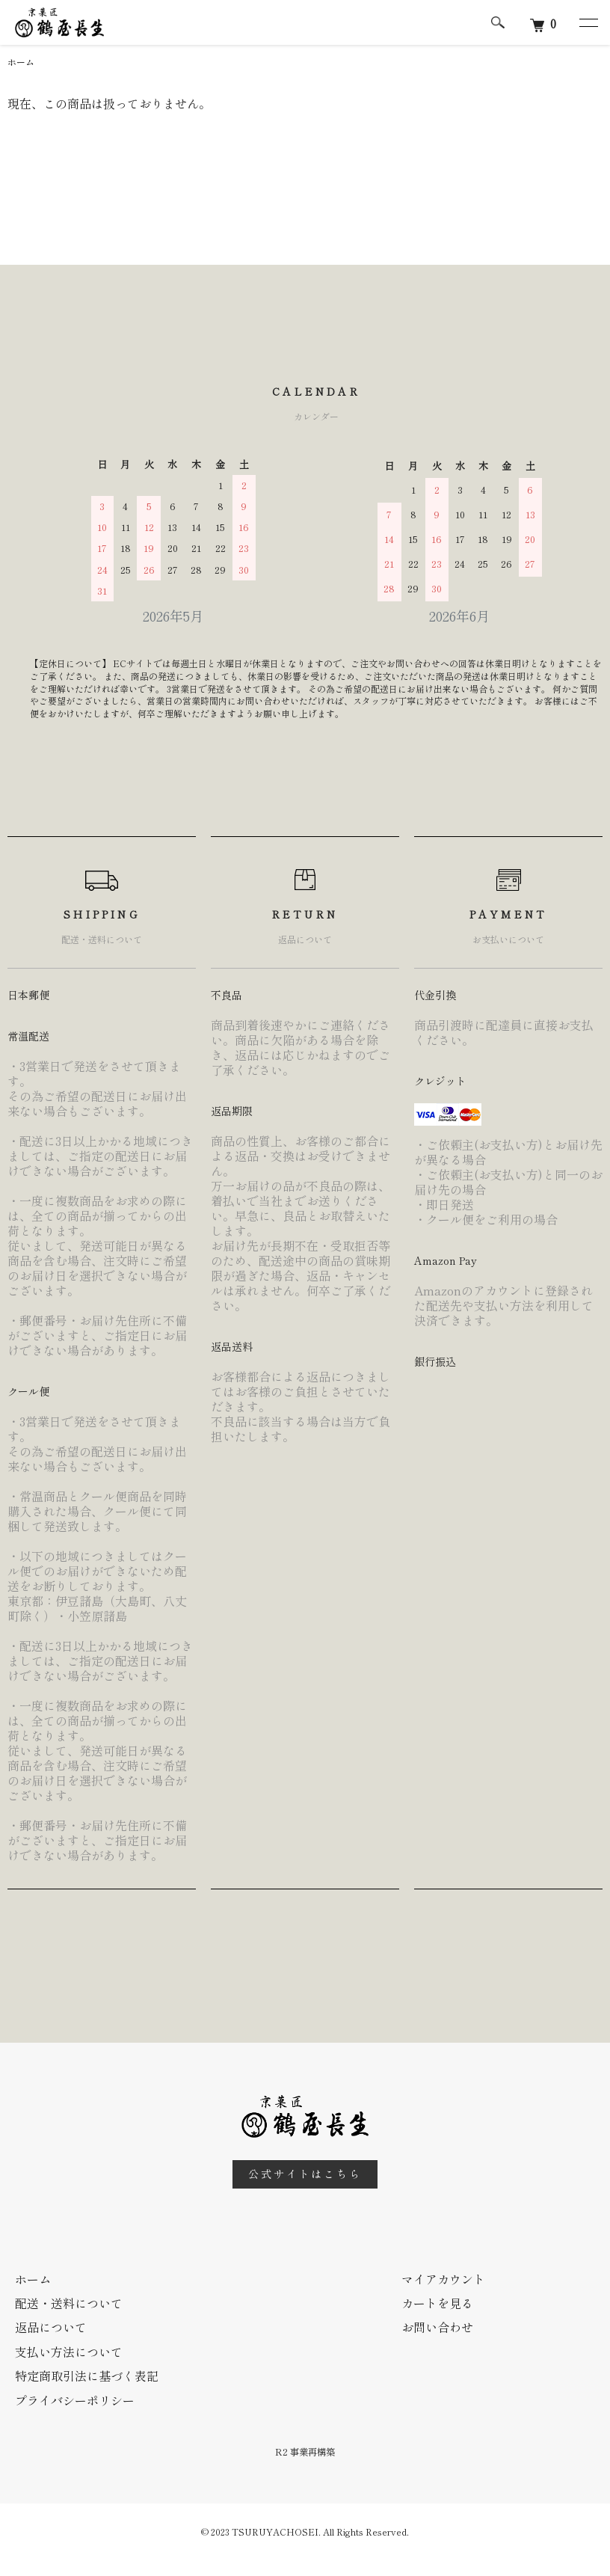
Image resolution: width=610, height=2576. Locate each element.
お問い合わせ (437, 2327)
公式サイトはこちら (304, 2173)
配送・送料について (69, 2303)
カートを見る (437, 2303)
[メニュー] (587, 22)
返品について (51, 2327)
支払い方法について (69, 2352)
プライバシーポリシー (75, 2400)
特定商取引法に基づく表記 (86, 2376)
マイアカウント (443, 2279)
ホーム (20, 61)
